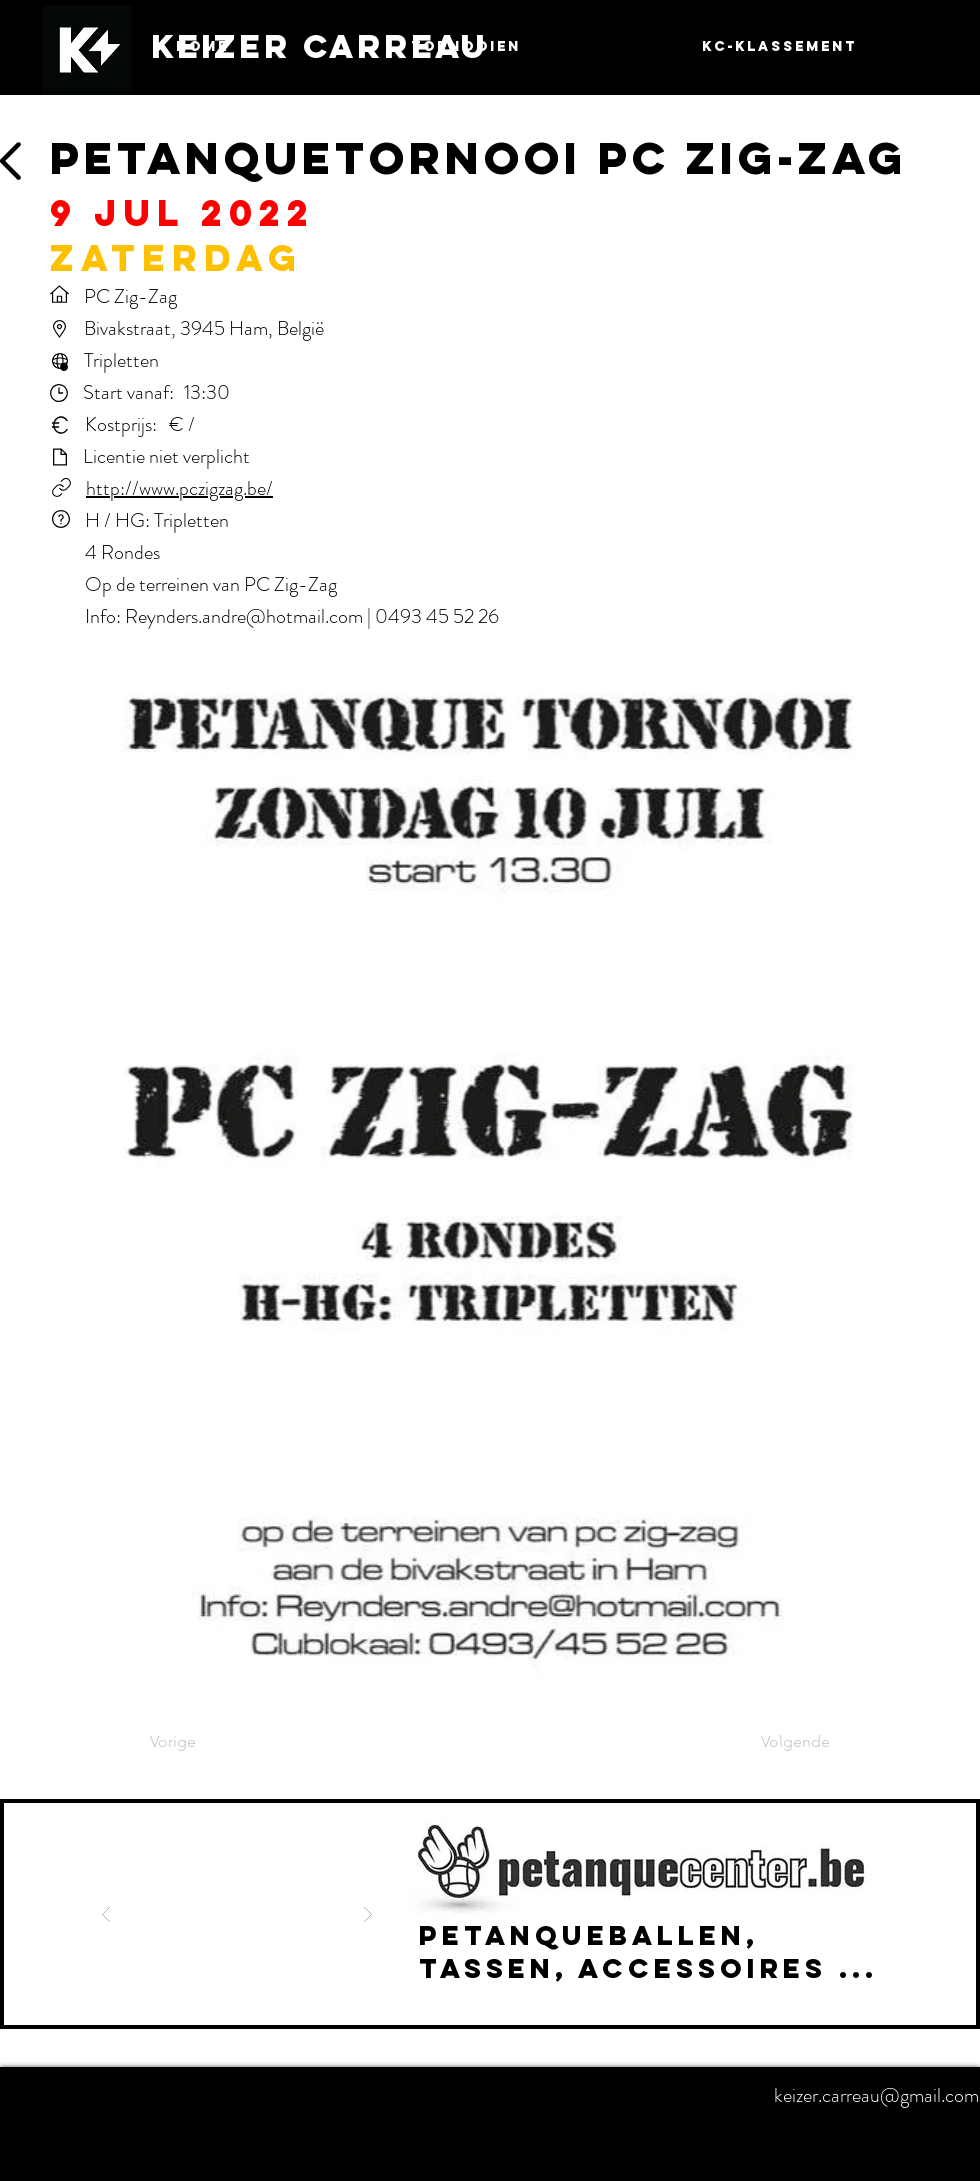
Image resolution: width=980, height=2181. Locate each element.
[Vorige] (216, 1743)
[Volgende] (780, 1743)
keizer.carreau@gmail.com (876, 2095)
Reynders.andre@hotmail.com (244, 616)
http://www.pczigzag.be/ (179, 488)
